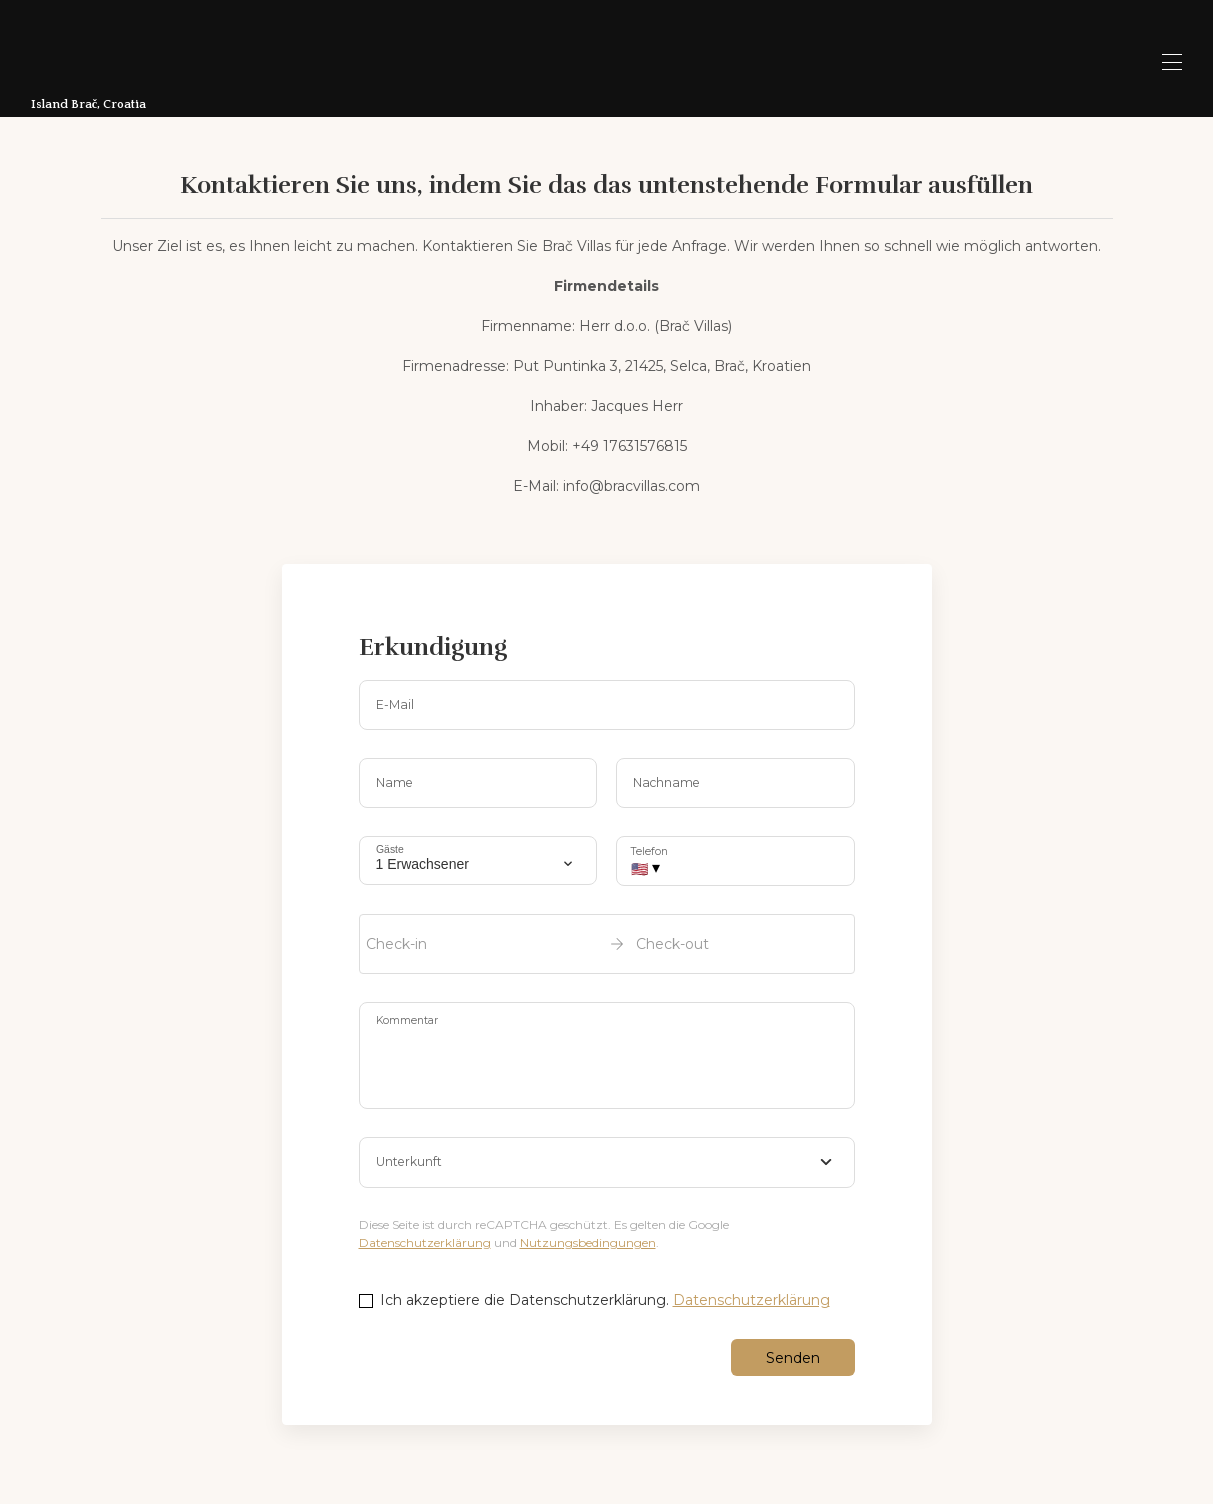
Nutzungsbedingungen (588, 1242)
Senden (793, 1358)
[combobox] (607, 1163)
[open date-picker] (607, 944)
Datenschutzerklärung (425, 1242)
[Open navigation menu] (1172, 62)
